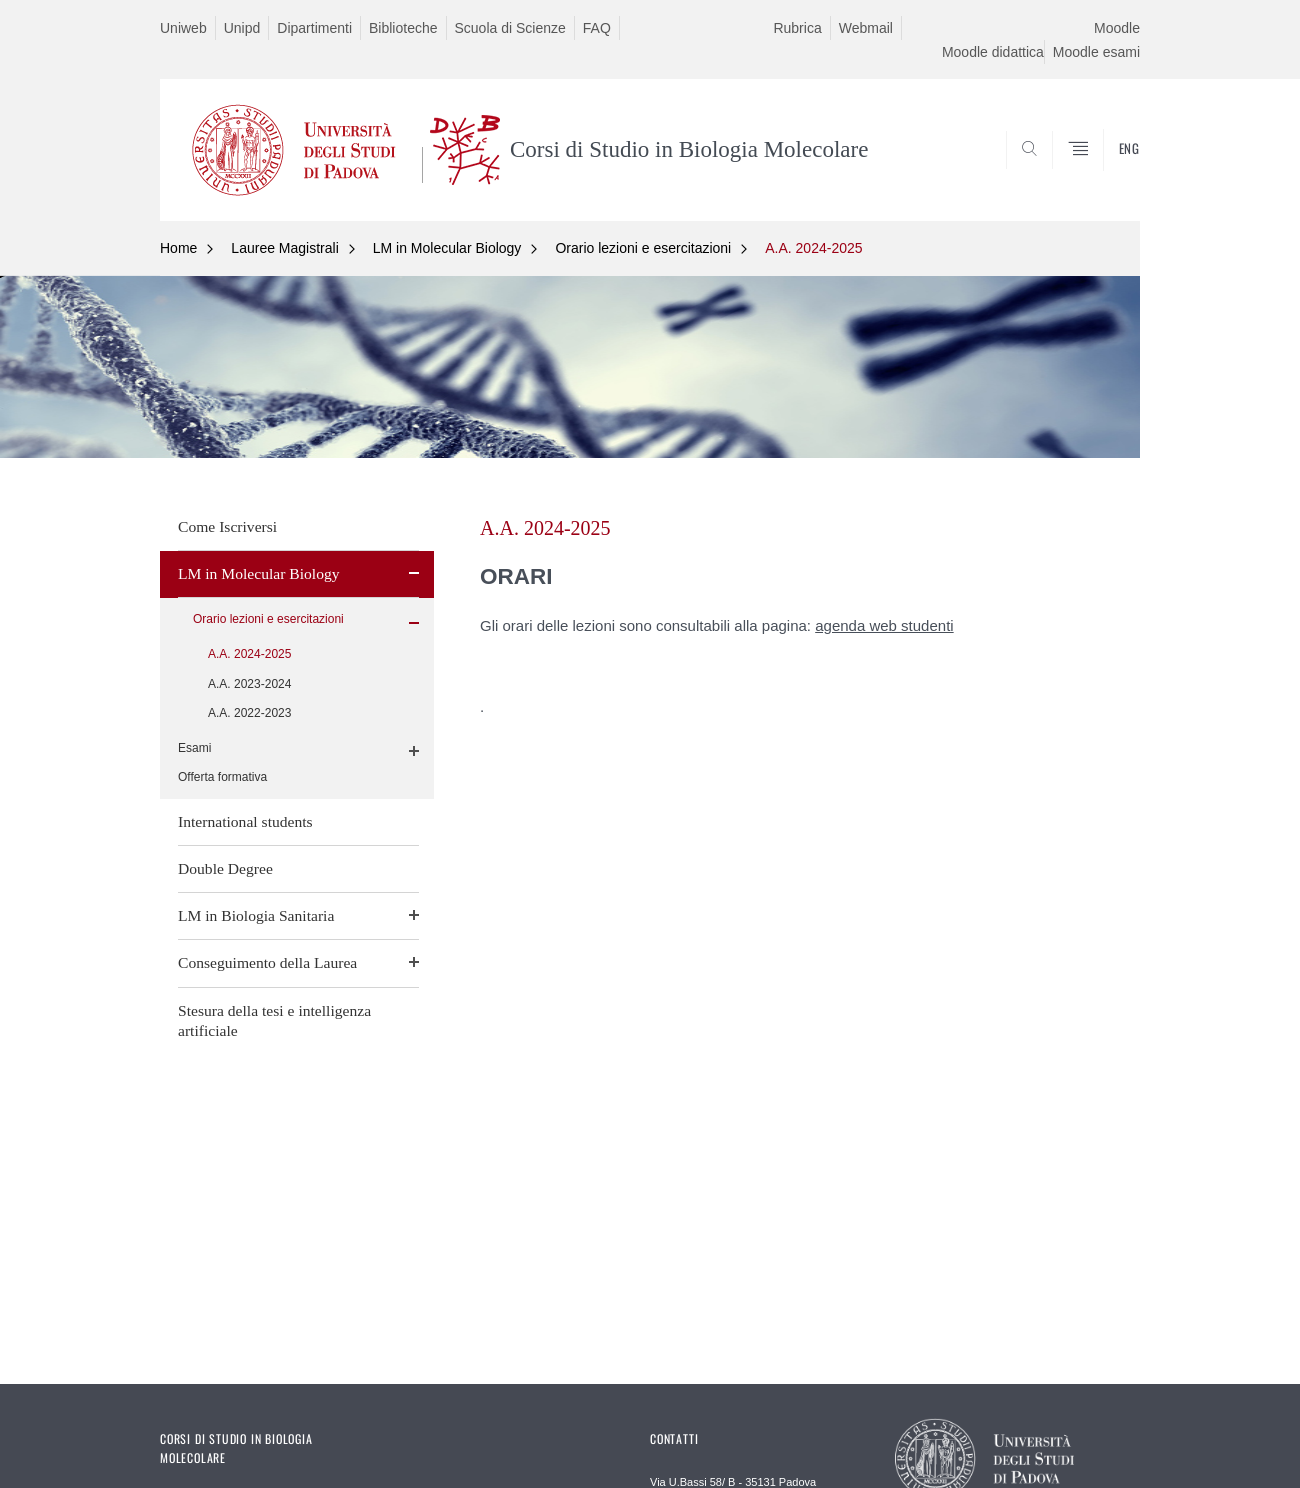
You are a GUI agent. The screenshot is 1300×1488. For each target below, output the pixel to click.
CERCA (1109, 173)
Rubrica (797, 28)
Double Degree (225, 868)
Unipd (242, 28)
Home (178, 248)
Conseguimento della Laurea (267, 962)
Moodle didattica (993, 52)
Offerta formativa (222, 777)
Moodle (1117, 28)
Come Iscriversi (227, 526)
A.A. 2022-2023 (249, 713)
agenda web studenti (884, 625)
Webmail (866, 28)
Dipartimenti (314, 28)
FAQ (597, 28)
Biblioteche (403, 28)
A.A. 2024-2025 (813, 248)
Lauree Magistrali (284, 248)
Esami (194, 748)
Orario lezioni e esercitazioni (643, 248)
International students (245, 821)
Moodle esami (1096, 52)
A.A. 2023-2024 (249, 684)
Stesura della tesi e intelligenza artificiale (274, 1020)
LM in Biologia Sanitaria (256, 915)
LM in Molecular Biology (447, 248)
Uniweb (183, 28)
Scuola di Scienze (510, 28)
